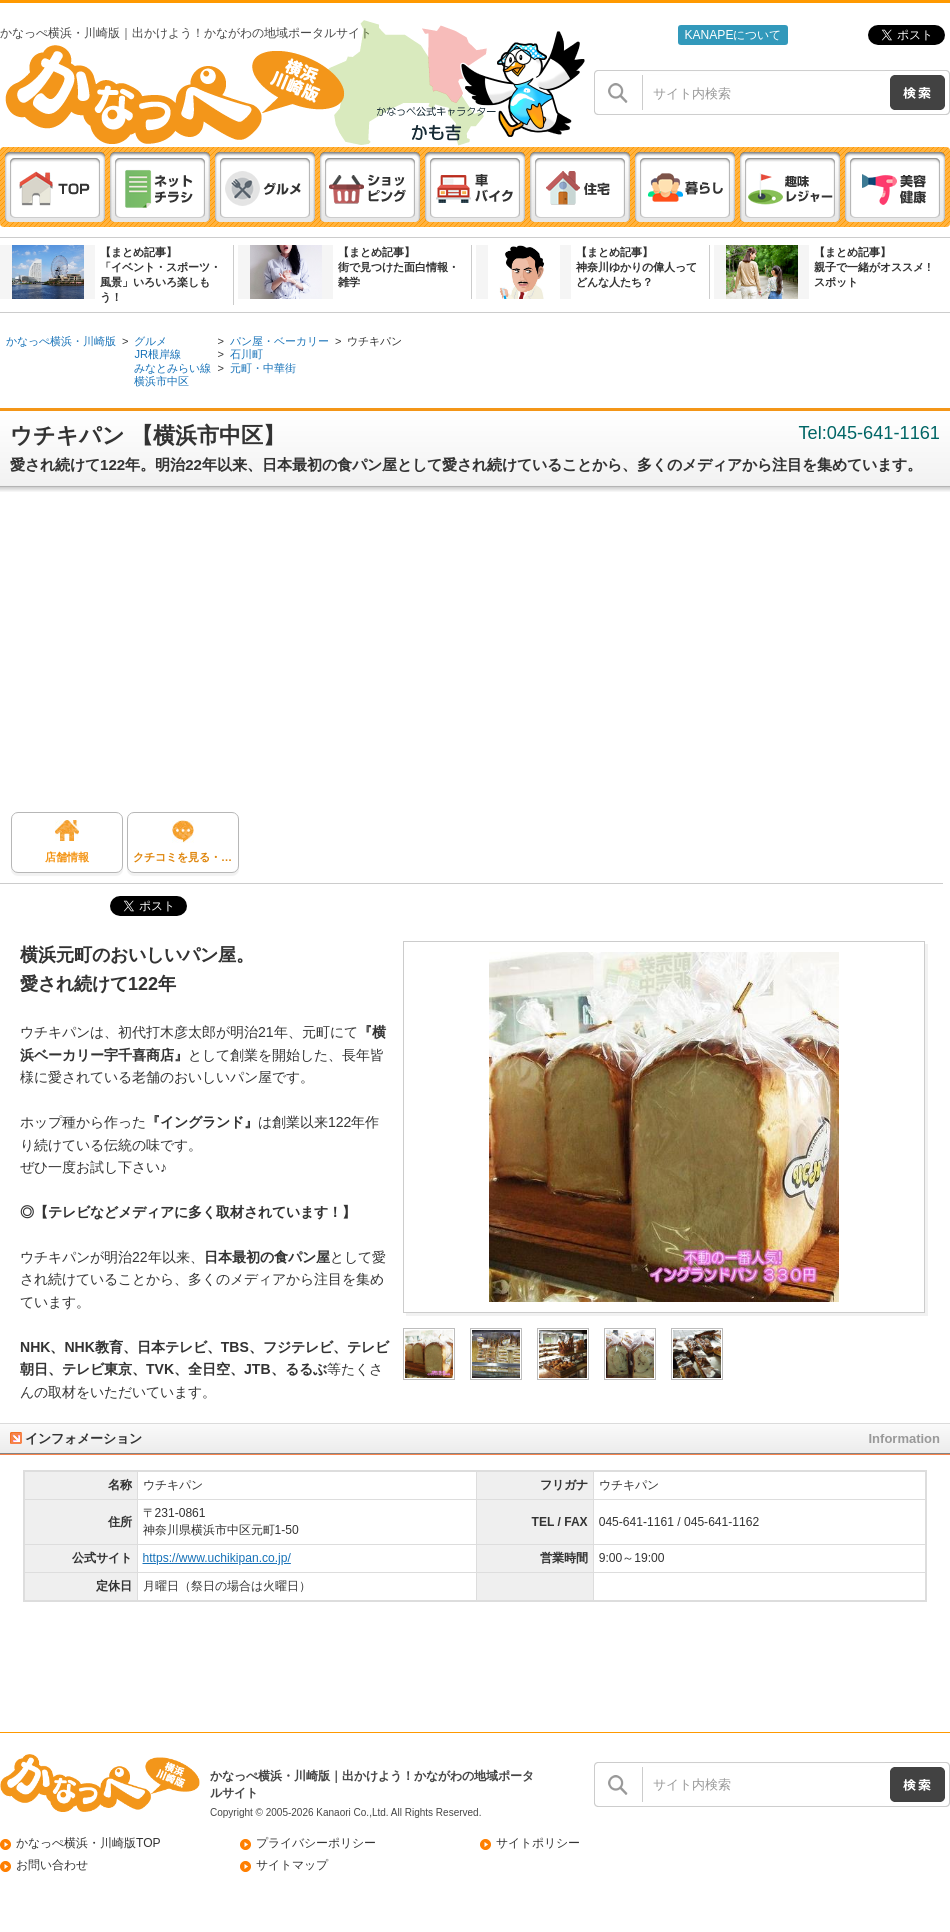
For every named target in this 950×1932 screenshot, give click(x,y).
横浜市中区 (161, 381)
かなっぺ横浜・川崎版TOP (88, 1843)
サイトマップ (292, 1865)
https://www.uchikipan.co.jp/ (217, 1558)
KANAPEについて (732, 35)
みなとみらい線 (172, 368)
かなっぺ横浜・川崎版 (61, 341)
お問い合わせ (52, 1865)
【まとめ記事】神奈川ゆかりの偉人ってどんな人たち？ (636, 267)
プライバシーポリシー (316, 1843)
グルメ (150, 341)
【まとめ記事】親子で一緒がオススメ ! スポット (872, 267)
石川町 (246, 354)
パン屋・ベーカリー (279, 341)
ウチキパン (374, 341)
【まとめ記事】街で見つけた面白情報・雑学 (398, 267)
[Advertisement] (475, 657)
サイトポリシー (538, 1843)
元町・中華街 (263, 368)
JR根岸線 (157, 354)
